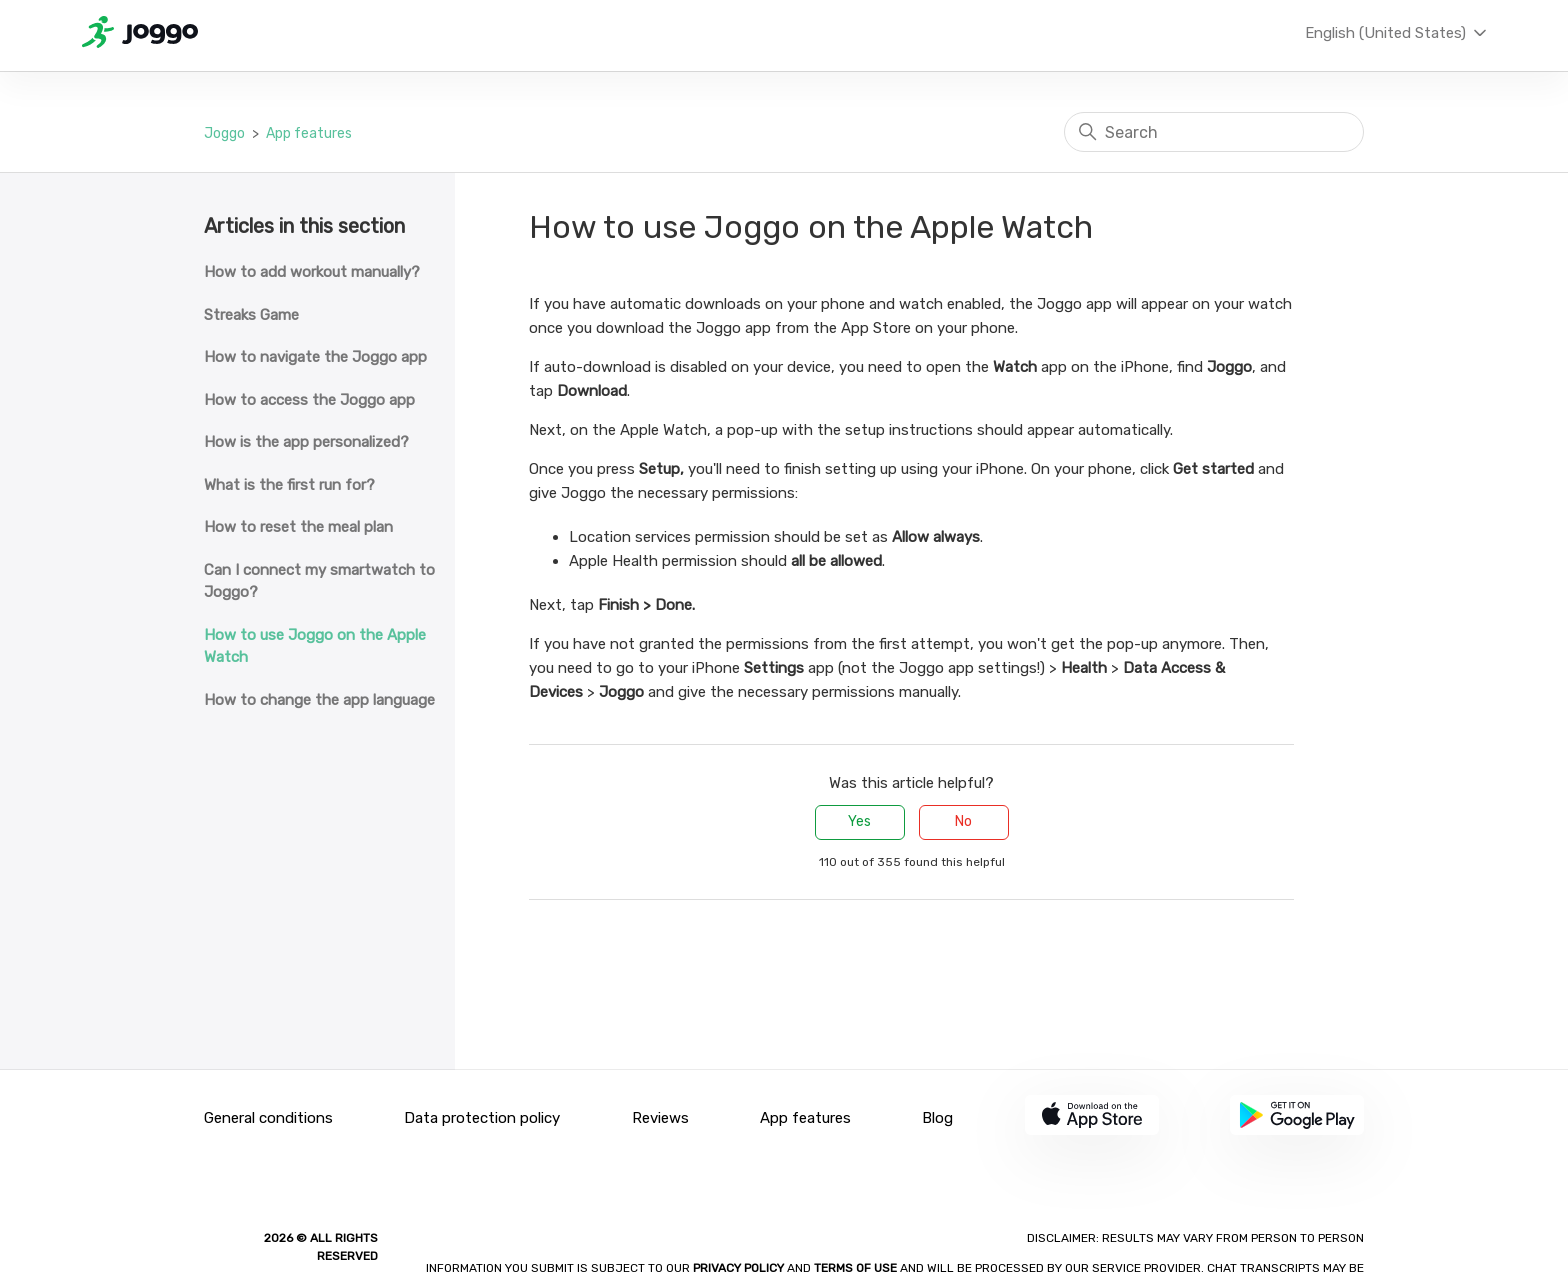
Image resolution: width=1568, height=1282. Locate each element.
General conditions (268, 1118)
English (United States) (1397, 33)
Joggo (224, 133)
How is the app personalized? (306, 442)
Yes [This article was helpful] (859, 821)
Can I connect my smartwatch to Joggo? (319, 581)
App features (309, 133)
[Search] (1214, 132)
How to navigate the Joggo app (315, 357)
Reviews (660, 1118)
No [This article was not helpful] (963, 821)
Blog (937, 1118)
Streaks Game (251, 315)
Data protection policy (482, 1118)
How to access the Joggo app (309, 400)
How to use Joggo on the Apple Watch (315, 646)
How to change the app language (319, 700)
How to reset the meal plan (298, 527)
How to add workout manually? (312, 272)
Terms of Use (855, 1268)
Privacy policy (740, 1268)
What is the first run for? (289, 485)
